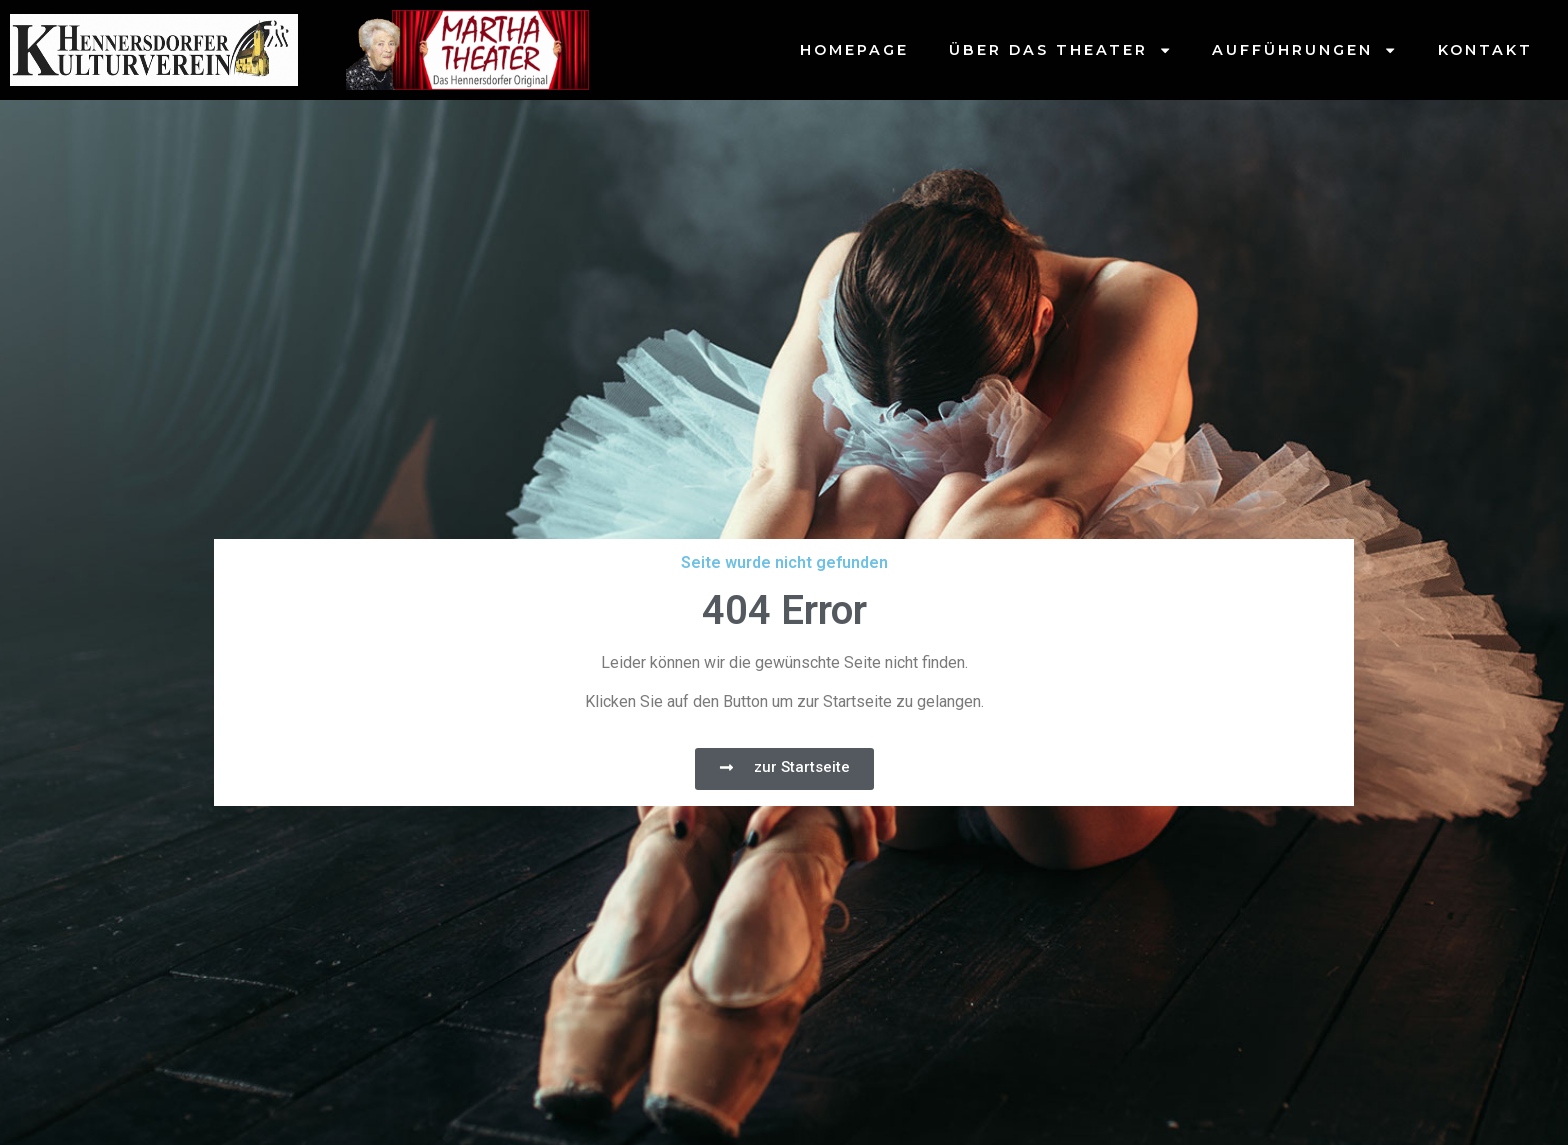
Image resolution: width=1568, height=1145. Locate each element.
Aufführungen (1304, 50)
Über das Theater (1060, 50)
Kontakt (1485, 50)
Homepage (854, 50)
